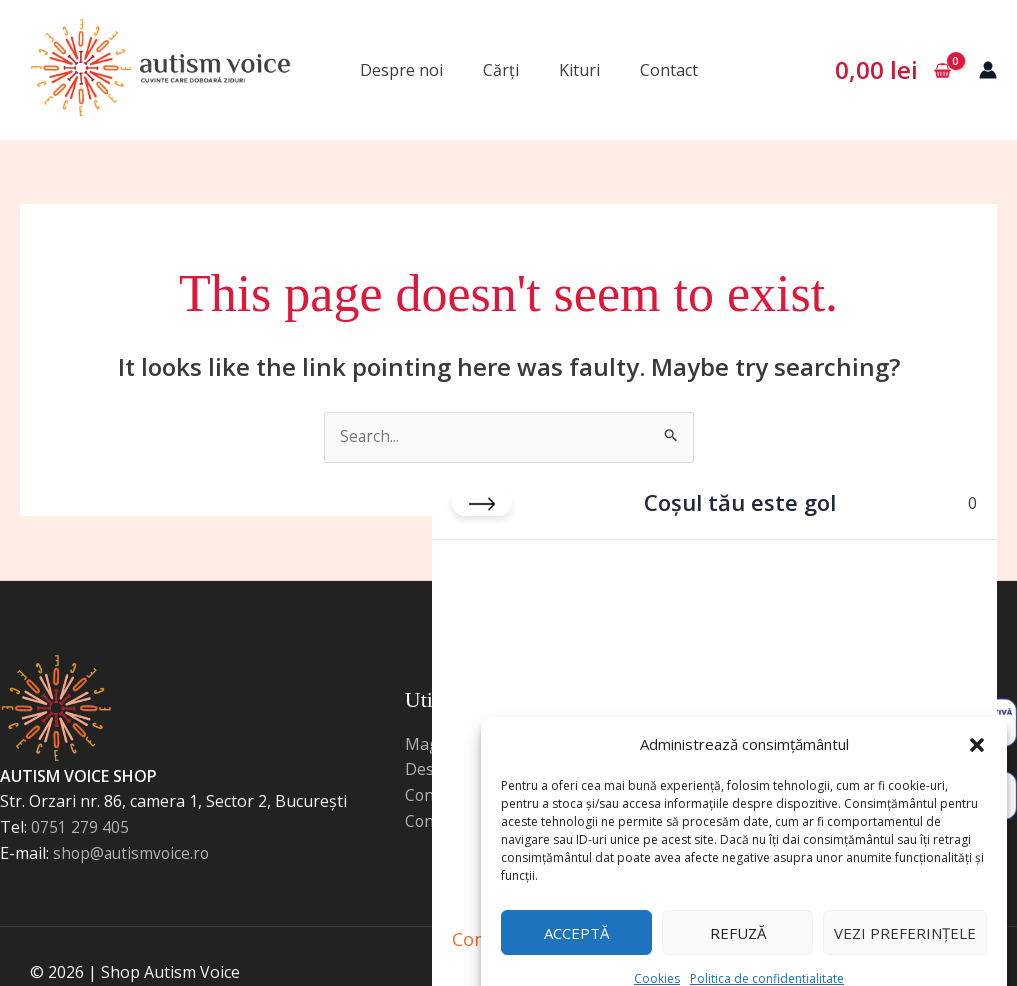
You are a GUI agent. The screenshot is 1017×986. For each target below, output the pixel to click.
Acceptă (576, 902)
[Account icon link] (988, 70)
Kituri (579, 70)
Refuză (738, 902)
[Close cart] (482, 478)
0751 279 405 (80, 828)
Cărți (501, 70)
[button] (977, 708)
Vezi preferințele (905, 902)
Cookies (657, 947)
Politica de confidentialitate (767, 947)
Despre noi (401, 70)
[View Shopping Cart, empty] (892, 70)
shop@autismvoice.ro (133, 854)
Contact (669, 70)
